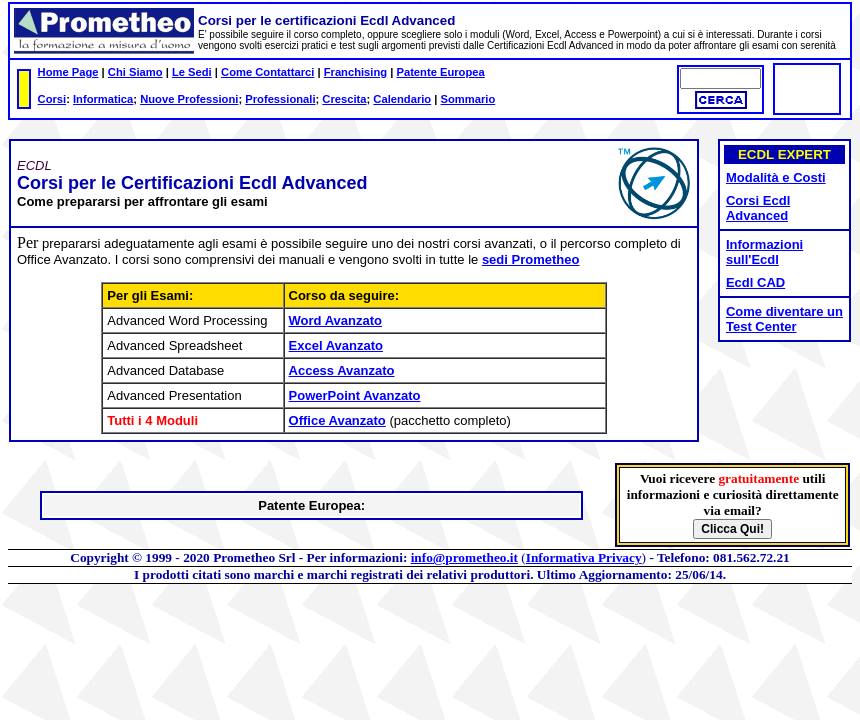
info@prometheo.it (464, 557)
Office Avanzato (337, 420)
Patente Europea (440, 72)
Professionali (280, 99)
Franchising (355, 72)
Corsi (52, 99)
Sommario (468, 99)
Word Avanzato (335, 320)
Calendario (402, 99)
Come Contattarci (267, 72)
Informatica (103, 99)
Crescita (344, 99)
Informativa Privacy (584, 557)
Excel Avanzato (336, 345)
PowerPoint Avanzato (355, 395)
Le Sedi (192, 72)
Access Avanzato (342, 370)
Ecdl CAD (755, 282)
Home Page (68, 72)
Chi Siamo (135, 72)
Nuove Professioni (189, 99)
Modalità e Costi (776, 177)
